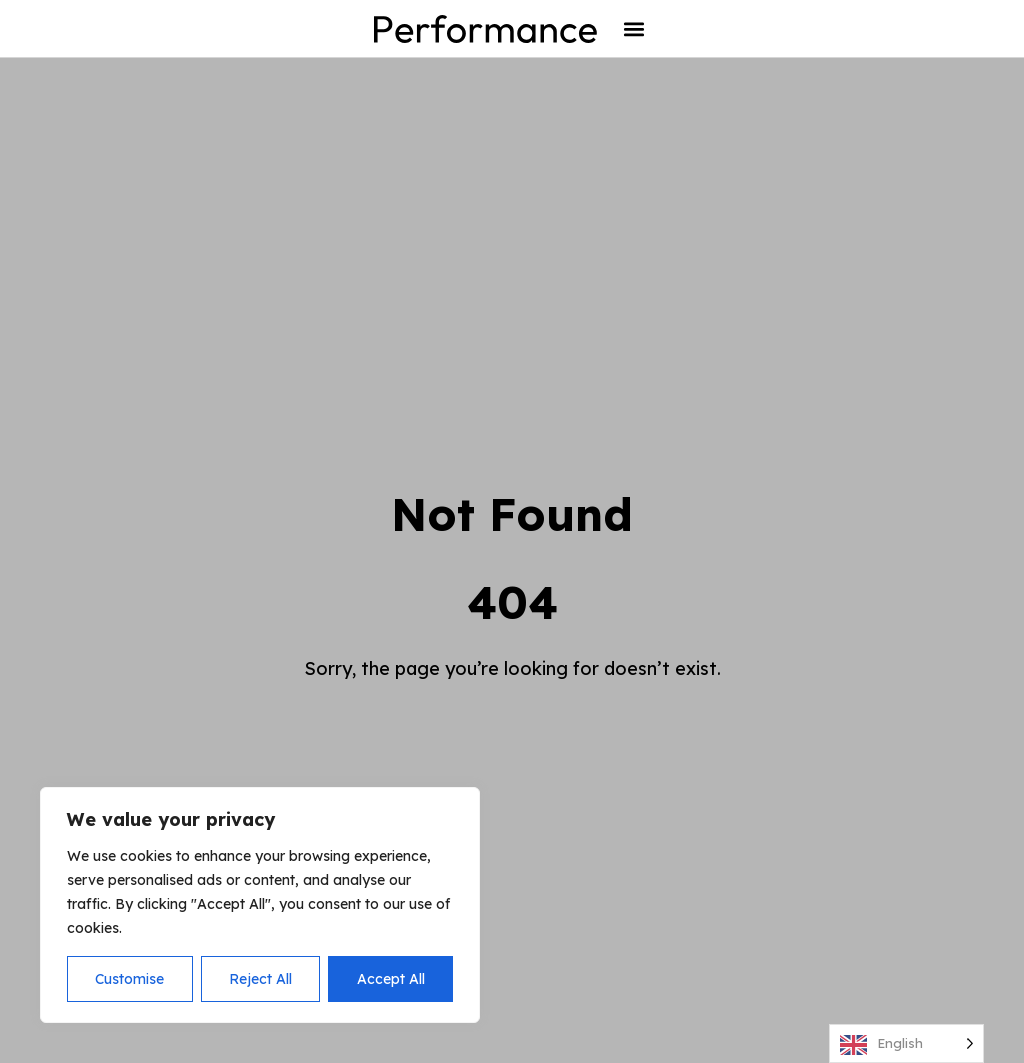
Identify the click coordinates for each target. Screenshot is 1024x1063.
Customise (129, 979)
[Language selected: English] (906, 1043)
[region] (260, 905)
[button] (633, 28)
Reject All (260, 979)
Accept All (391, 979)
